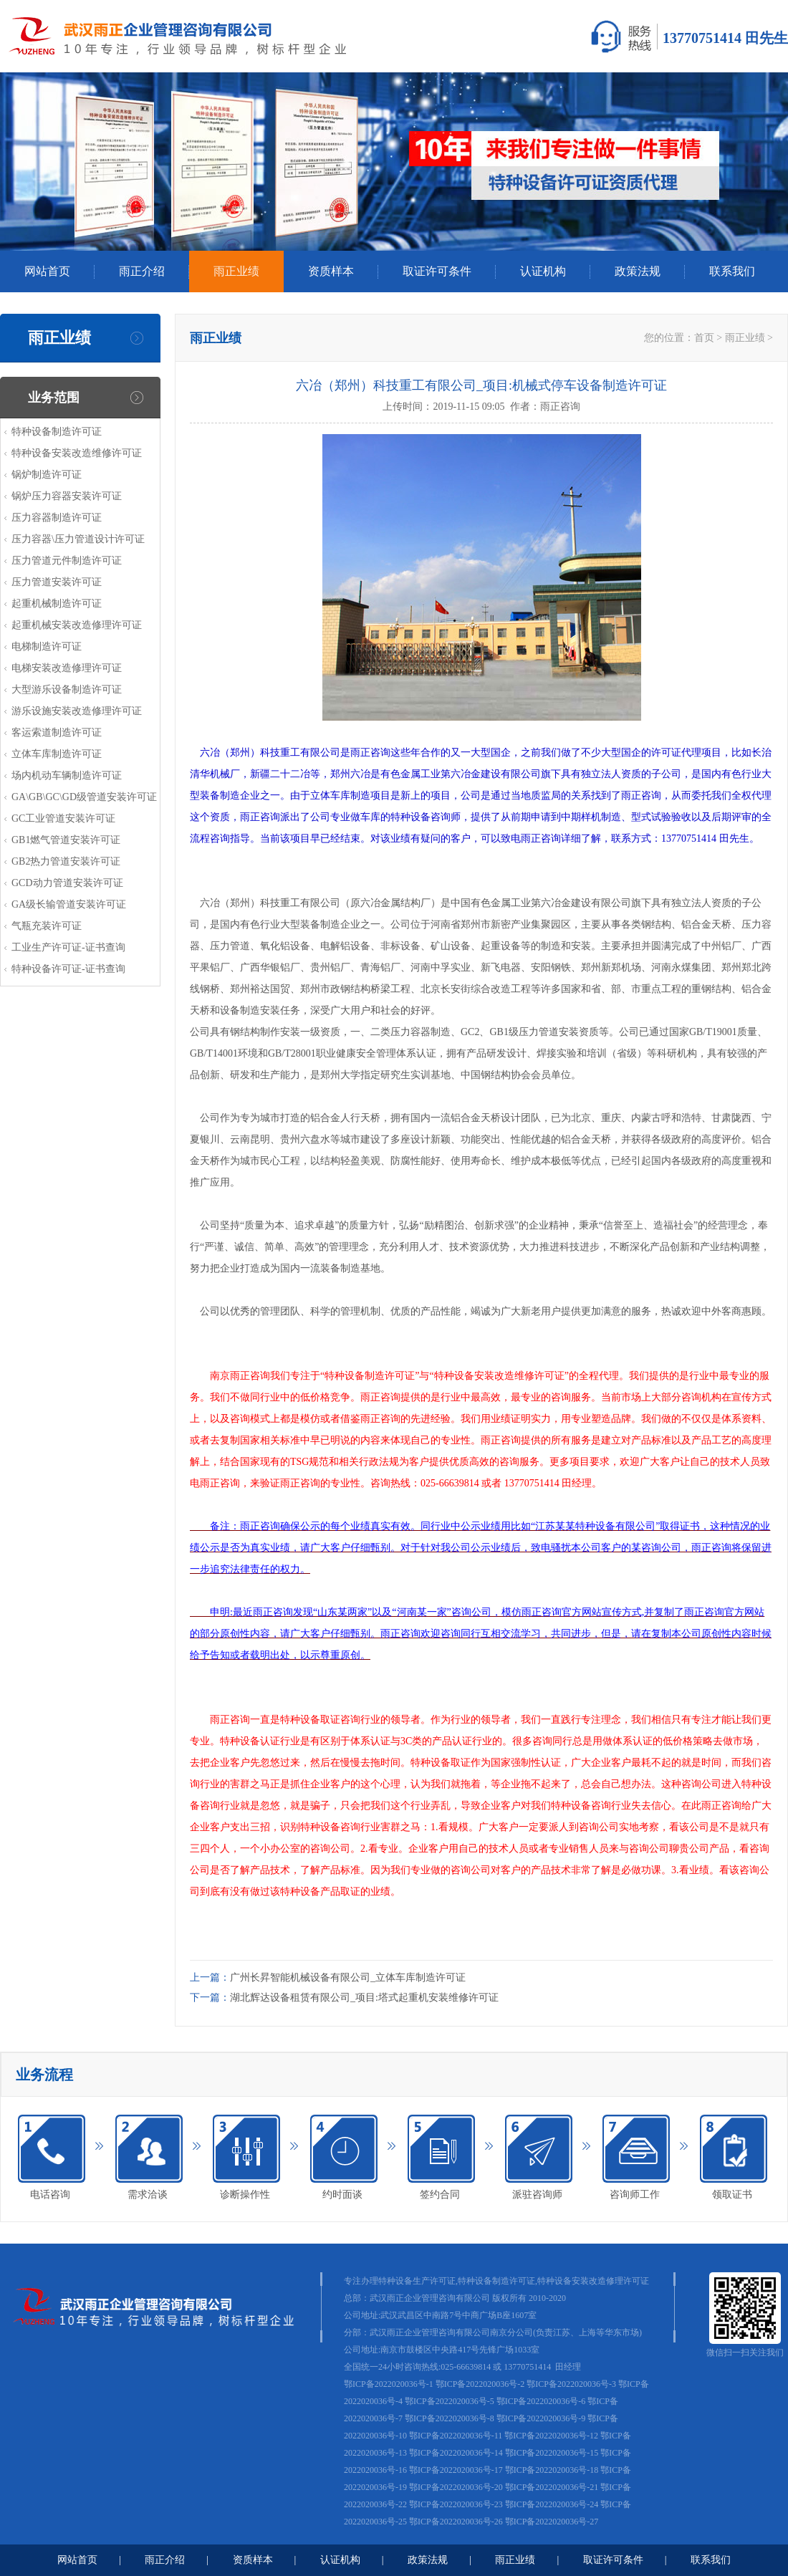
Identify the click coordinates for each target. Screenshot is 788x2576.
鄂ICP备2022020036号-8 (449, 2418)
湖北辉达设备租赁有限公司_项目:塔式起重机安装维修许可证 (364, 1997)
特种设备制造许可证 (56, 431)
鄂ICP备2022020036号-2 (480, 2384)
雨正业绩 (236, 271)
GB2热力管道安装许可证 (65, 861)
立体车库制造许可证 (56, 754)
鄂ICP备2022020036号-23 (456, 2504)
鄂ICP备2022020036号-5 (449, 2401)
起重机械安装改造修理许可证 (76, 625)
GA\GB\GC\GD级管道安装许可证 (84, 797)
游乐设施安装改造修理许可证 (76, 711)
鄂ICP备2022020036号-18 (552, 2470)
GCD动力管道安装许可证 (67, 883)
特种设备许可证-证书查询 (68, 968)
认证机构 (543, 271)
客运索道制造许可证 (56, 732)
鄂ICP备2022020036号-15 (552, 2453)
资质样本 (331, 271)
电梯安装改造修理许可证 (66, 668)
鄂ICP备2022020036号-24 (552, 2504)
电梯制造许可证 (46, 646)
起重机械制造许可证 (56, 603)
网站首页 (47, 271)
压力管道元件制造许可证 (66, 560)
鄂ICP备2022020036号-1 (388, 2384)
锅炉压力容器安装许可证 (66, 496)
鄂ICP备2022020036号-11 (455, 2436)
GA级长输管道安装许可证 (68, 904)
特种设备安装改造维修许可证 (76, 453)
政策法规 (637, 271)
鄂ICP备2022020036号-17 (456, 2470)
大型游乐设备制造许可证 (66, 689)
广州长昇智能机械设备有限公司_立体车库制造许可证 (348, 1977)
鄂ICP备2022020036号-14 (456, 2453)
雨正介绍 (142, 271)
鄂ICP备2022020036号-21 (552, 2487)
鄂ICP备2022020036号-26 (456, 2522)
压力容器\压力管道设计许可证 (78, 539)
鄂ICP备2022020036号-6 (541, 2401)
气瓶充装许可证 (46, 926)
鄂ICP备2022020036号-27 (552, 2522)
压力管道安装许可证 (56, 582)
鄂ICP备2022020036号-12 (551, 2436)
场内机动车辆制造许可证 (66, 775)
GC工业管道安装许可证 (63, 818)
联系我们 (732, 271)
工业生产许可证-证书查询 (68, 947)
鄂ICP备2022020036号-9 (541, 2418)
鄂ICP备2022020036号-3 (571, 2384)
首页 (704, 337)
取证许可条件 (437, 271)
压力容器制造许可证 (56, 517)
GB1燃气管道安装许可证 (65, 840)
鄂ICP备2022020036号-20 (456, 2487)
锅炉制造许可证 (46, 474)
